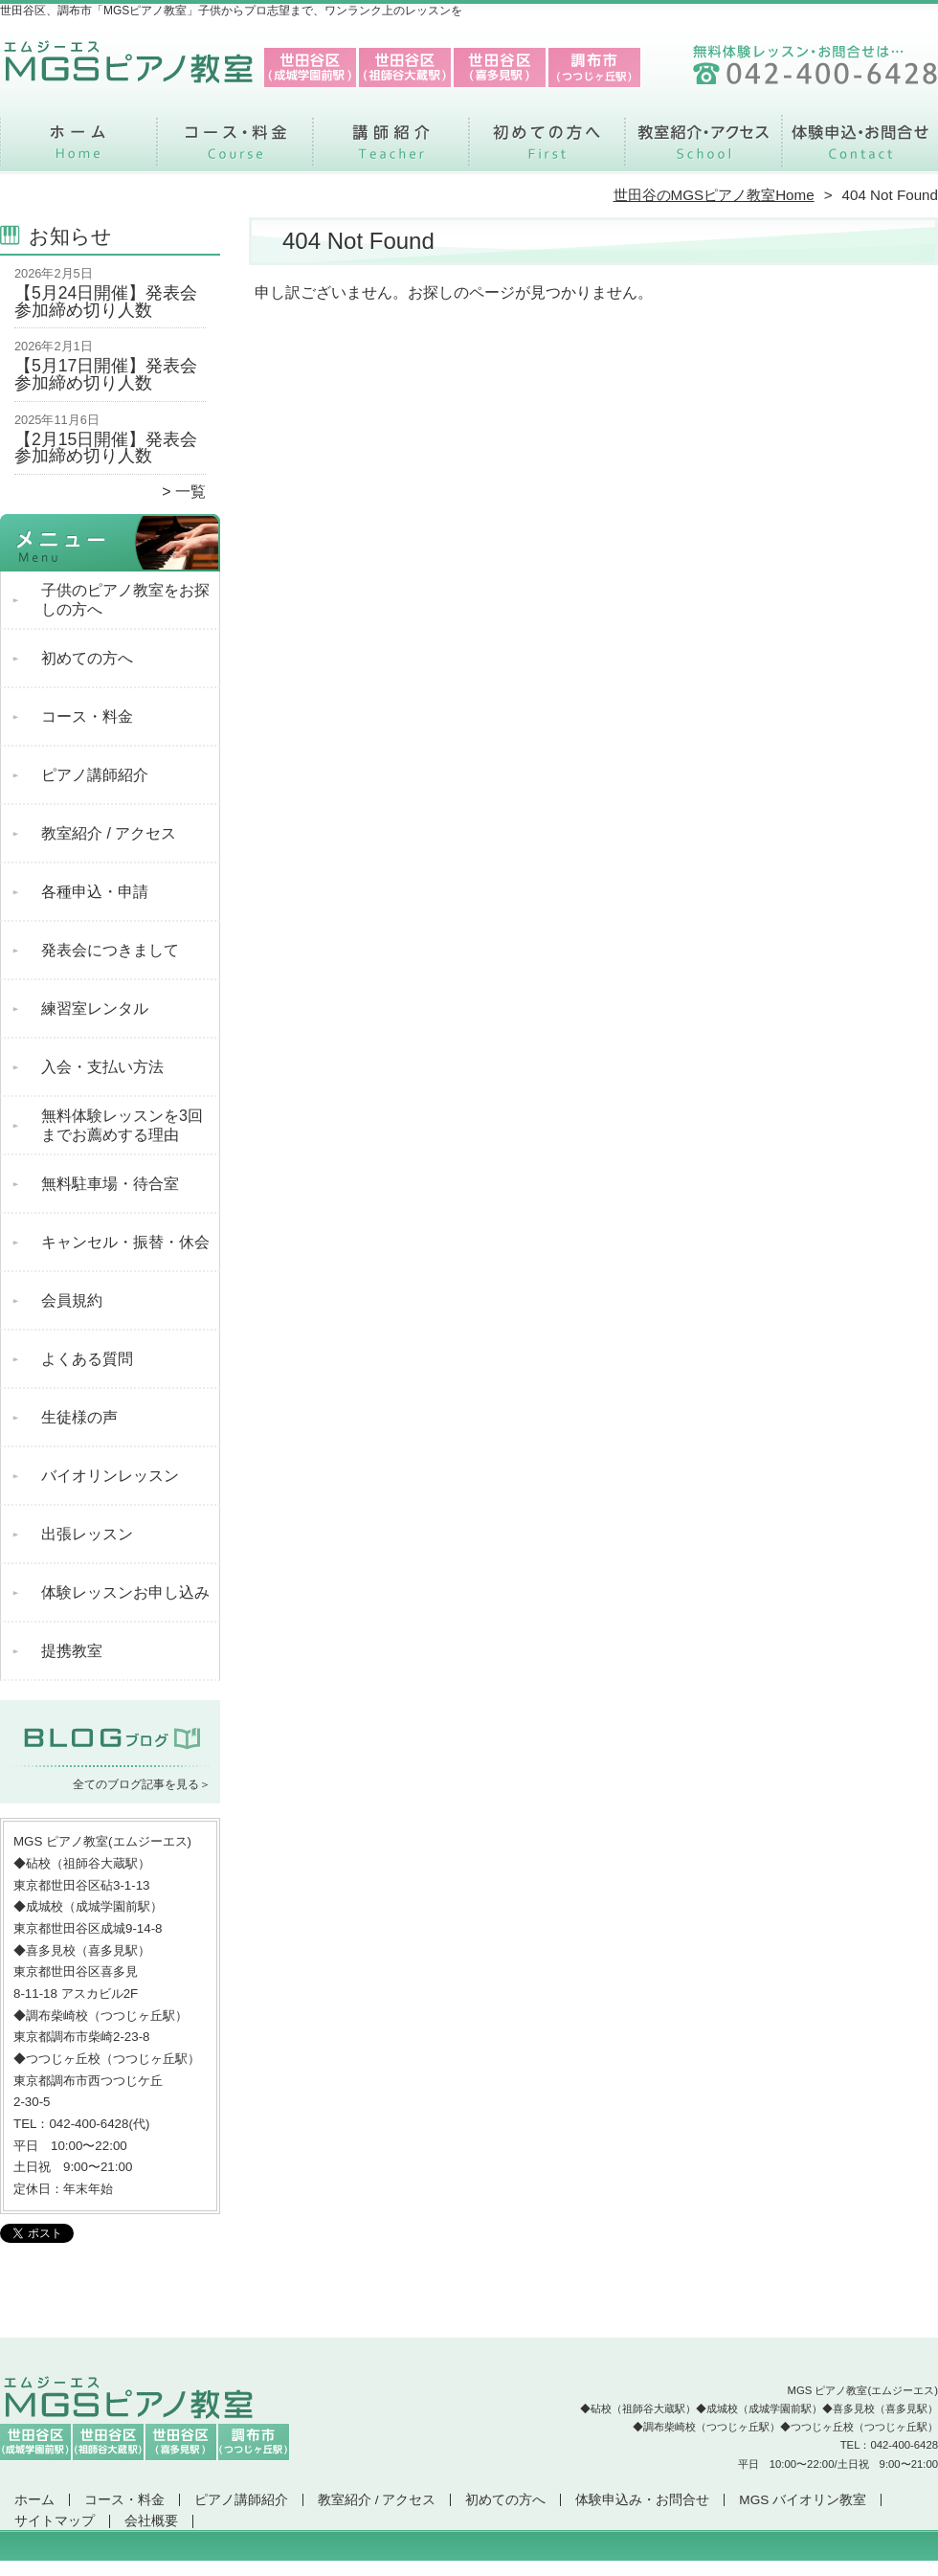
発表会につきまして (110, 950)
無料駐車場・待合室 (110, 1184)
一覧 (190, 491)
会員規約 (71, 1300)
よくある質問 (87, 1359)
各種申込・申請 (94, 892)
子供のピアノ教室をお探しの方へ (125, 599)
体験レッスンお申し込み (125, 1592)
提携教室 (71, 1651)
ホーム (78, 149)
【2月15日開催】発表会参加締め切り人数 (105, 448)
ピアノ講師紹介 (391, 149)
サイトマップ (54, 2521)
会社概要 (151, 2521)
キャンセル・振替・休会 (125, 1242)
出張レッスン (87, 1534)
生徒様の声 (79, 1417)
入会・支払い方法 (102, 1067)
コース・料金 (235, 149)
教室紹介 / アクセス (703, 149)
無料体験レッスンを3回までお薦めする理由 (122, 1125)
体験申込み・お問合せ (859, 149)
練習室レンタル (94, 1008)
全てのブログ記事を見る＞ (142, 1784)
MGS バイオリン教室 (802, 2500)
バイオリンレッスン (110, 1475)
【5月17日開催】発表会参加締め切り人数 (105, 374)
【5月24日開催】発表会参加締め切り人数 (105, 301)
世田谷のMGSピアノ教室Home (714, 195)
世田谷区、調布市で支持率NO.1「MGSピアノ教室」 (467, 2567)
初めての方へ (547, 149)
